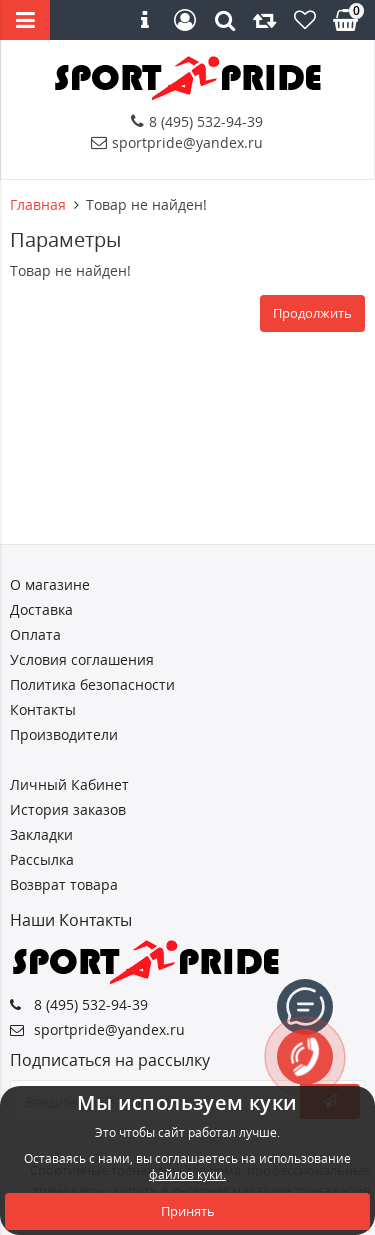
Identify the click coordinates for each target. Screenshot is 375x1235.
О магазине (50, 584)
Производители (64, 734)
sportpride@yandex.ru (177, 142)
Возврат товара (64, 884)
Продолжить (312, 313)
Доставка (41, 609)
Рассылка (42, 859)
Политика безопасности (92, 684)
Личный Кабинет (69, 784)
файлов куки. (187, 1174)
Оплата (35, 634)
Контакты (43, 709)
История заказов (68, 809)
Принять (188, 1211)
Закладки (41, 834)
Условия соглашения (82, 659)
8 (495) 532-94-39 (197, 121)
